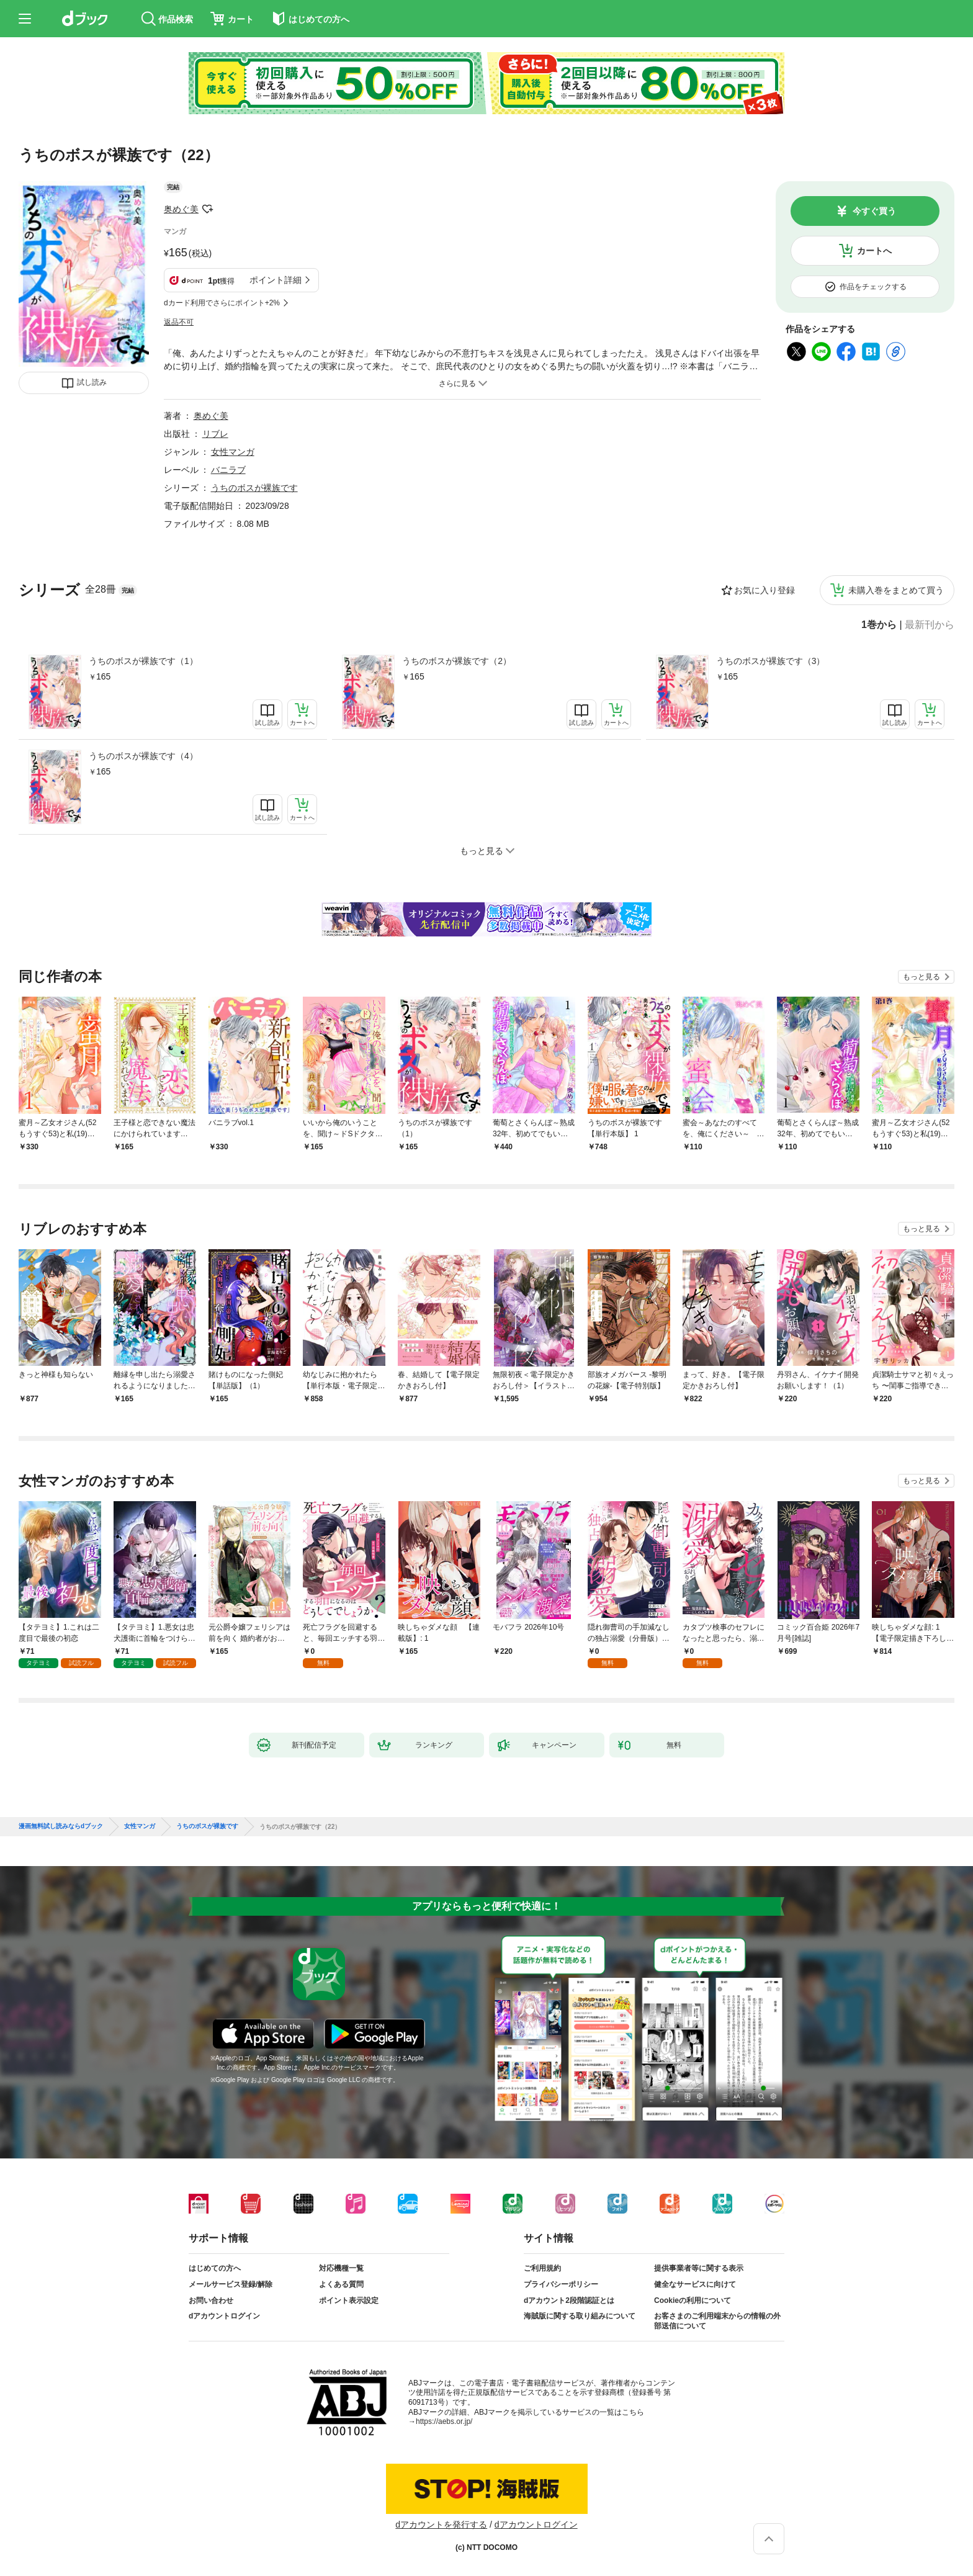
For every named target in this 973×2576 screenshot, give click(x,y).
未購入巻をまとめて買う (896, 590)
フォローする (207, 209)
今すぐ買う (874, 211)
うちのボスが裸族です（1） (143, 661)
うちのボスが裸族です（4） (143, 756)
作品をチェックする (873, 286)
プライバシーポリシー (561, 2284)
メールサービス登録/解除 (230, 2284)
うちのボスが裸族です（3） (770, 661)
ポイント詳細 (275, 280)
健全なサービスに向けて (695, 2284)
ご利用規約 (542, 2268)
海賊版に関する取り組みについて (579, 2316)
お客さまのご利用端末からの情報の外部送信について (717, 2321)
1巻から (879, 625)
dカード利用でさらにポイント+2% (222, 302)
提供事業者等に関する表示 (698, 2268)
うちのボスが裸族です (254, 488)
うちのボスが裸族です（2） (456, 661)
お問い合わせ (211, 2300)
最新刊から (929, 625)
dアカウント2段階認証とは (569, 2300)
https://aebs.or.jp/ (444, 2421)
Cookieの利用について (692, 2300)
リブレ (215, 434)
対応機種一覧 (341, 2268)
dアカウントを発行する (441, 2524)
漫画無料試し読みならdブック (61, 1826)
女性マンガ (232, 452)
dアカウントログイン (224, 2316)
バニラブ (228, 470)
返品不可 (179, 322)
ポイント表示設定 (349, 2300)
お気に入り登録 (764, 590)
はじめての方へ (215, 2268)
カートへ (874, 251)
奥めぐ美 (181, 209)
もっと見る (921, 976)
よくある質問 (341, 2284)
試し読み (92, 382)
